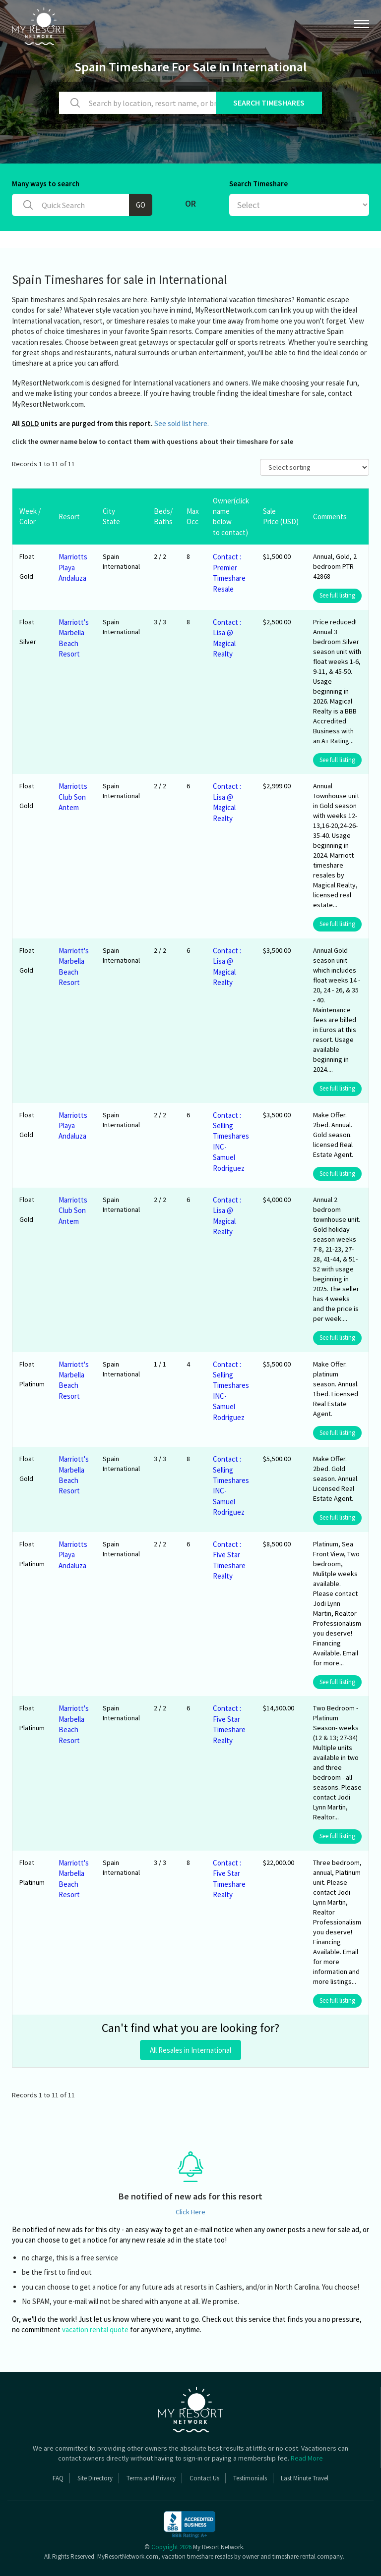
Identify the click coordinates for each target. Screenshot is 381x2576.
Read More (307, 2458)
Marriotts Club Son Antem (73, 796)
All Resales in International (190, 2050)
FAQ (58, 2478)
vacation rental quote (95, 2329)
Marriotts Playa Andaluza (73, 567)
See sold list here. (181, 423)
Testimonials (250, 2478)
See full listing (337, 595)
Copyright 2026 (171, 2547)
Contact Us (204, 2478)
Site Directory (95, 2478)
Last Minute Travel (304, 2478)
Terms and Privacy (151, 2478)
